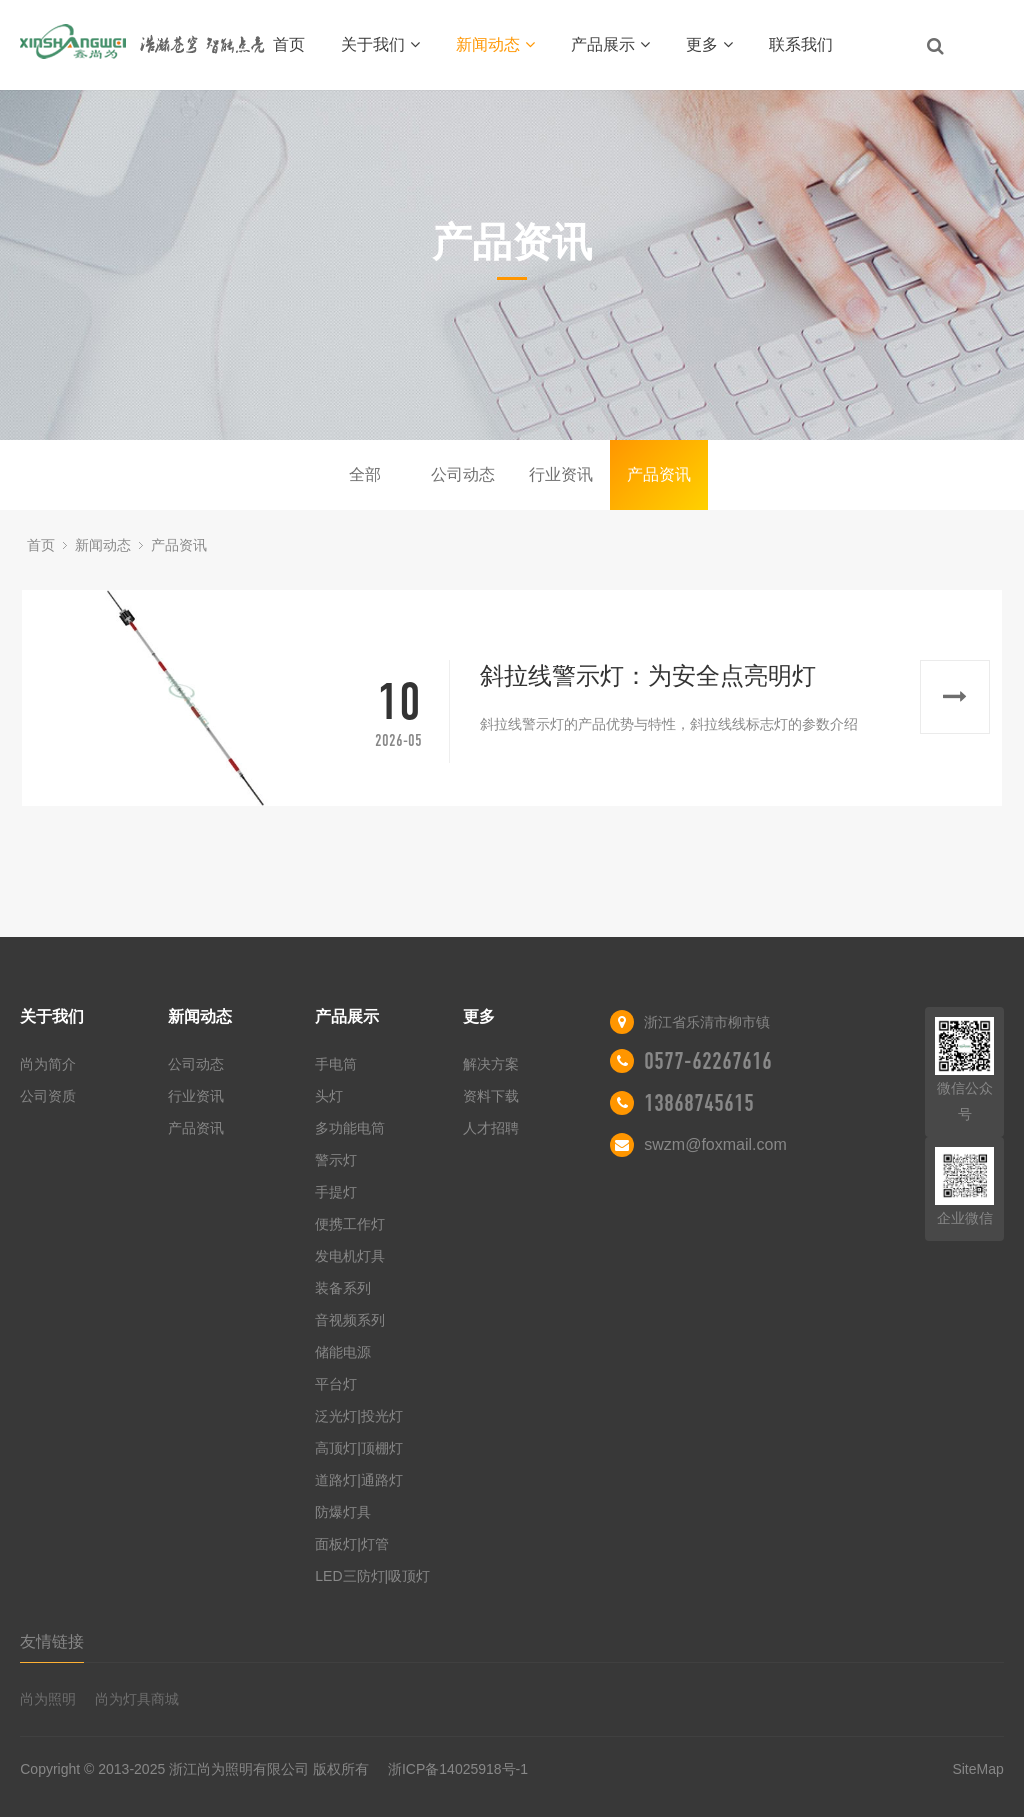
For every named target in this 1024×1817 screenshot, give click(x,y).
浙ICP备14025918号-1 (458, 1769)
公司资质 (48, 1096)
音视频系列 (350, 1320)
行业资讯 (561, 474)
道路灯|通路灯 (359, 1480)
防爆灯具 (343, 1512)
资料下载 (491, 1096)
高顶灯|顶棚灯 (359, 1448)
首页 (289, 44)
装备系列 (343, 1288)
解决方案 (491, 1064)
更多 (709, 44)
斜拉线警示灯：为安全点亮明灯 (648, 675)
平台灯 (336, 1384)
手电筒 (336, 1064)
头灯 (329, 1096)
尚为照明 (48, 1699)
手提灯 (336, 1192)
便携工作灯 (350, 1224)
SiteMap (977, 1769)
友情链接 (52, 1641)
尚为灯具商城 (137, 1699)
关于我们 (380, 44)
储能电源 (343, 1352)
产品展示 (610, 44)
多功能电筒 (350, 1128)
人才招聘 (491, 1128)
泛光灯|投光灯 (359, 1416)
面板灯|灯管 (352, 1544)
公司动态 (463, 474)
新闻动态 (495, 44)
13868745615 (699, 1103)
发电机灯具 (350, 1256)
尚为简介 (48, 1064)
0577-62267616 (708, 1061)
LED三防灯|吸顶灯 (372, 1576)
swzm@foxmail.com (715, 1144)
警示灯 (336, 1160)
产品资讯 (659, 474)
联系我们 (801, 44)
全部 (365, 474)
